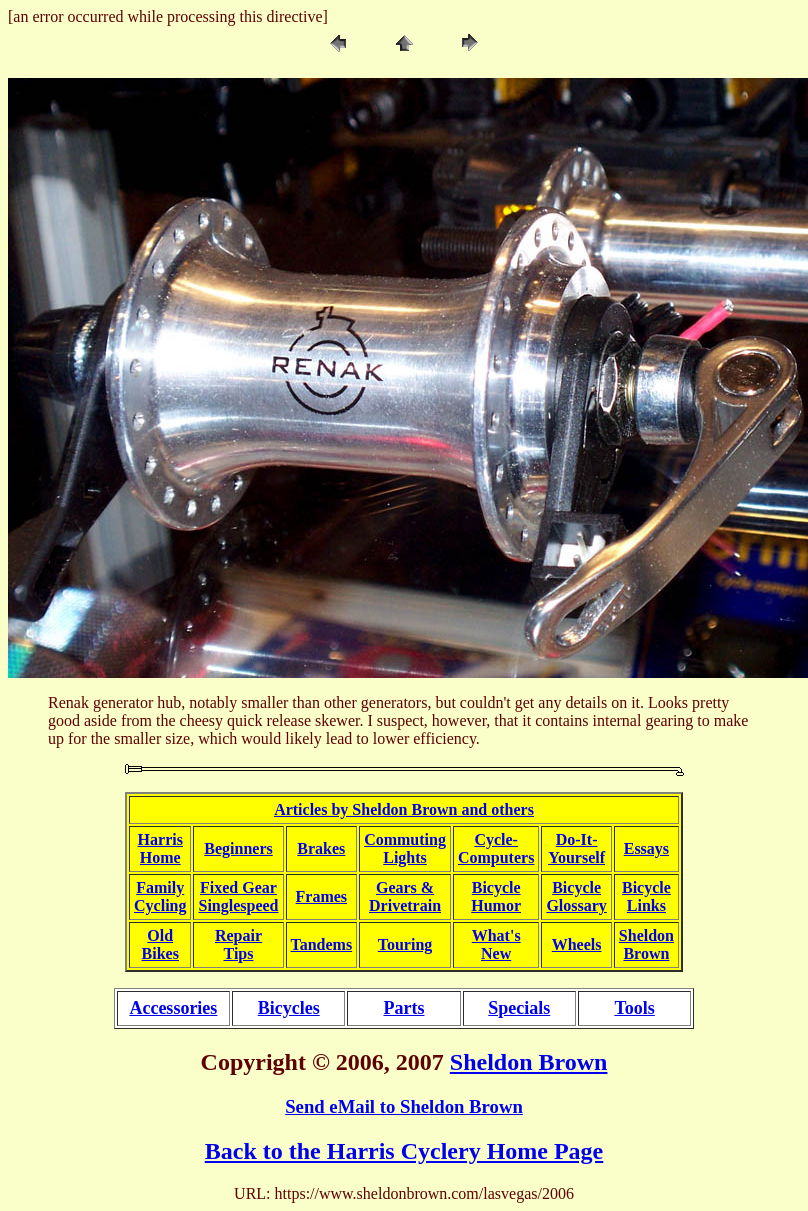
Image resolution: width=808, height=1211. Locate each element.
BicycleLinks (646, 896)
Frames (322, 896)
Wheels (577, 944)
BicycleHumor (496, 896)
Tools (634, 1008)
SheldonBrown (646, 944)
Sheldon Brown (529, 1062)
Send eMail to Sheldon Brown (404, 1106)
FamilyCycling (160, 896)
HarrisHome (160, 848)
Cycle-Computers (496, 848)
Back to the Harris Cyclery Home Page (404, 1151)
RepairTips (238, 944)
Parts (403, 1008)
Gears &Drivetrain (405, 896)
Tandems (322, 944)
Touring (405, 944)
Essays (646, 848)
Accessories (173, 1008)
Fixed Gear (238, 887)
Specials (519, 1008)
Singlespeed (238, 905)
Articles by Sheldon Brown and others (404, 809)
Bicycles (289, 1008)
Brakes (321, 848)
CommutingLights (405, 848)
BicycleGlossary (576, 896)
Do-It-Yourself (576, 848)
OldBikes (160, 944)
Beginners (238, 848)
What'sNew (496, 944)
